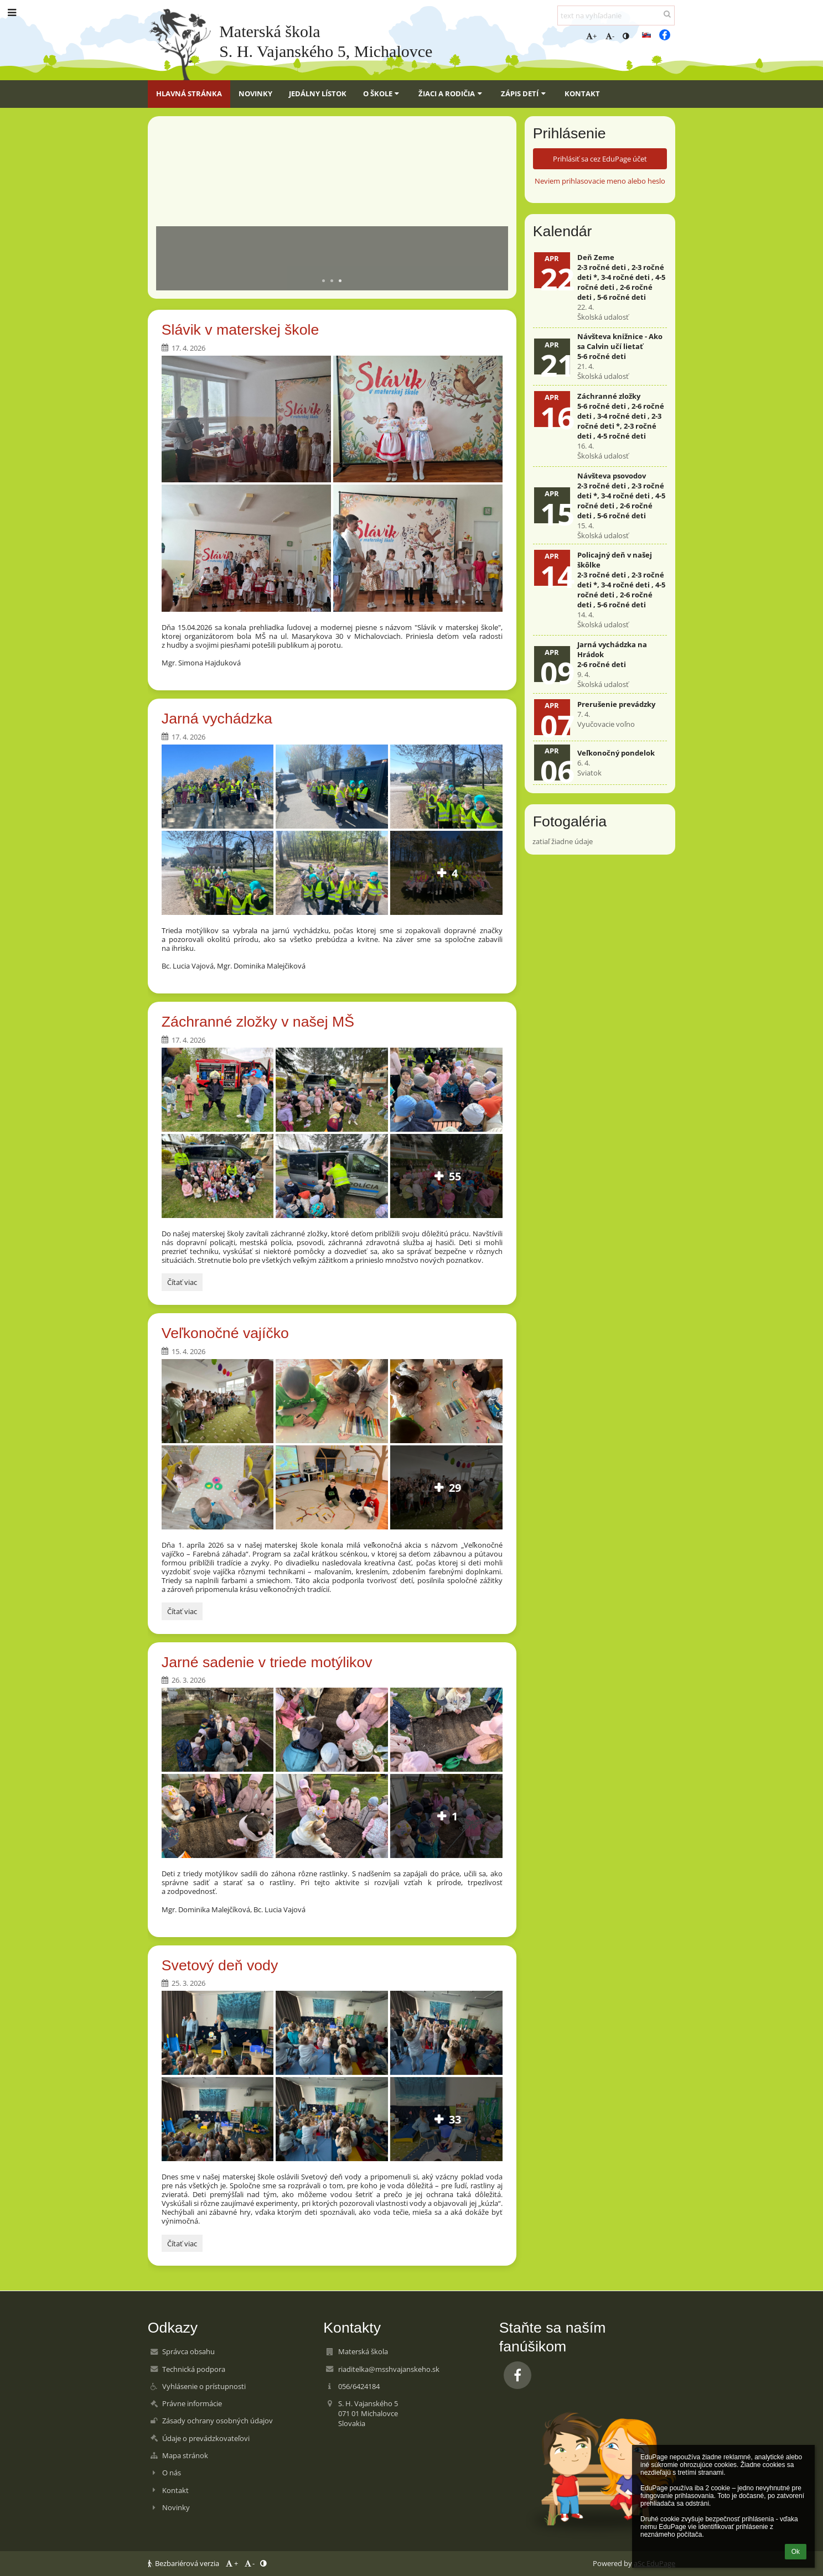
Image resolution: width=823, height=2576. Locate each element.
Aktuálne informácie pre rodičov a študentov (286, 240)
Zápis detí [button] (524, 93)
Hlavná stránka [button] (189, 93)
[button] (646, 34)
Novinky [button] (255, 93)
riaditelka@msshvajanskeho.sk (388, 2369)
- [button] (609, 36)
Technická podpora (193, 2369)
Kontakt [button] (582, 93)
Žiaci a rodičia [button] (451, 93)
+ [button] (591, 36)
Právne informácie (192, 2403)
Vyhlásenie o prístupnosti (204, 2386)
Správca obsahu (188, 2351)
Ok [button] (795, 2552)
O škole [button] (382, 93)
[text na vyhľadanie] (616, 15)
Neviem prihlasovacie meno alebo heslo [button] (600, 181)
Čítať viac (184, 1284)
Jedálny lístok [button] (317, 93)
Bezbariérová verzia (184, 2563)
